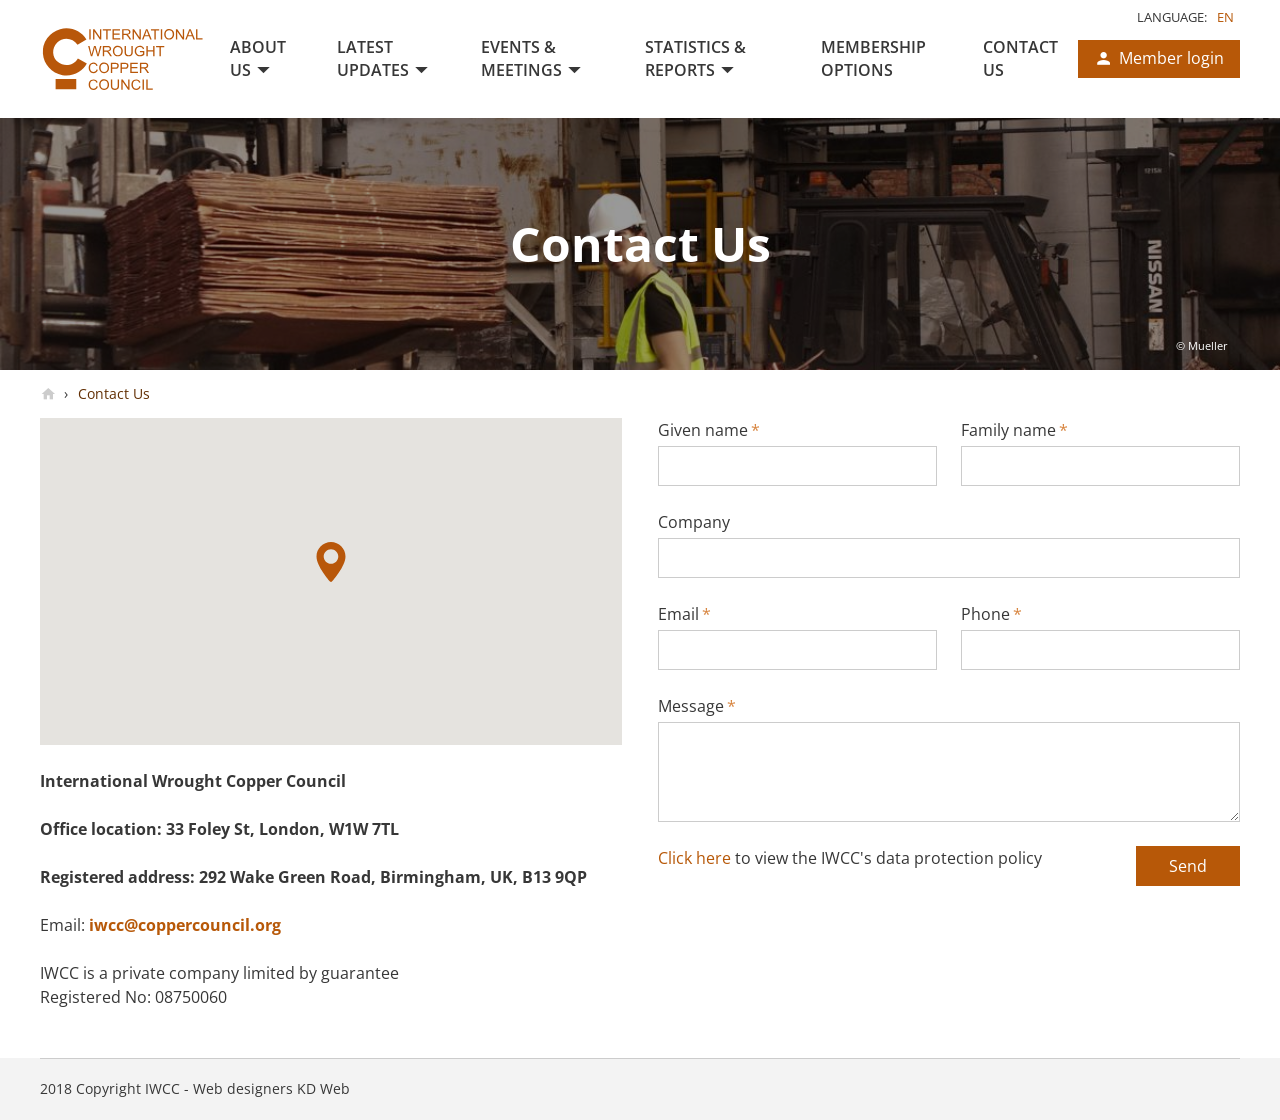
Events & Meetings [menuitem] (521, 58)
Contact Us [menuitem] (1020, 58)
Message (697, 706)
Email (684, 614)
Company (694, 522)
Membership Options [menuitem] (873, 58)
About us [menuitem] (258, 58)
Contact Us (112, 393)
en (1225, 17)
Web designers (243, 1088)
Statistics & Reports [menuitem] (695, 58)
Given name (709, 430)
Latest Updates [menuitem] (373, 58)
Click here (694, 858)
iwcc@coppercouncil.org (185, 925)
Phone (991, 614)
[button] (331, 562)
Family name (1014, 430)
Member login (1171, 58)
